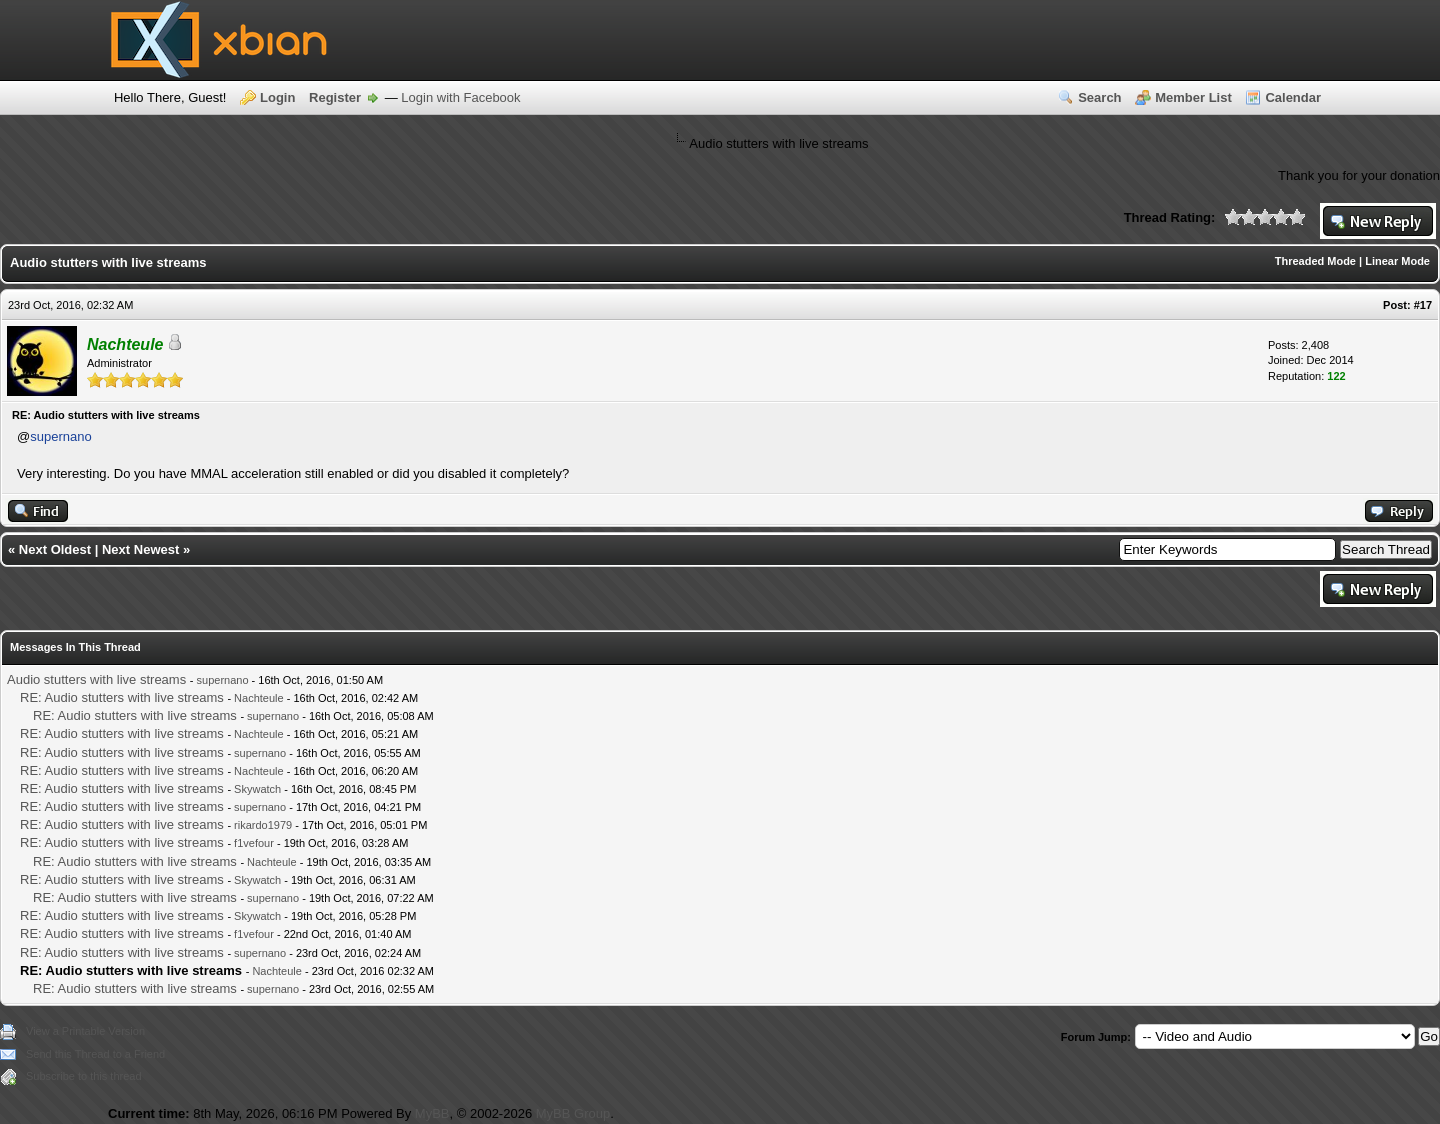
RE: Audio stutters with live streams (122, 697)
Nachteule (259, 698)
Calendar (1293, 97)
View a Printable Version (85, 1031)
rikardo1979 (263, 825)
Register (335, 97)
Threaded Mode (1315, 261)
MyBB (432, 1113)
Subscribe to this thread (84, 1076)
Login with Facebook (460, 97)
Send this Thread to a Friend (95, 1054)
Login (277, 97)
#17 (1423, 305)
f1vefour (254, 843)
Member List (1193, 97)
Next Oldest (55, 549)
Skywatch (257, 789)
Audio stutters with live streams (96, 679)
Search (1099, 97)
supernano (60, 436)
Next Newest (140, 549)
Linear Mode (1397, 261)
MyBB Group (573, 1113)
